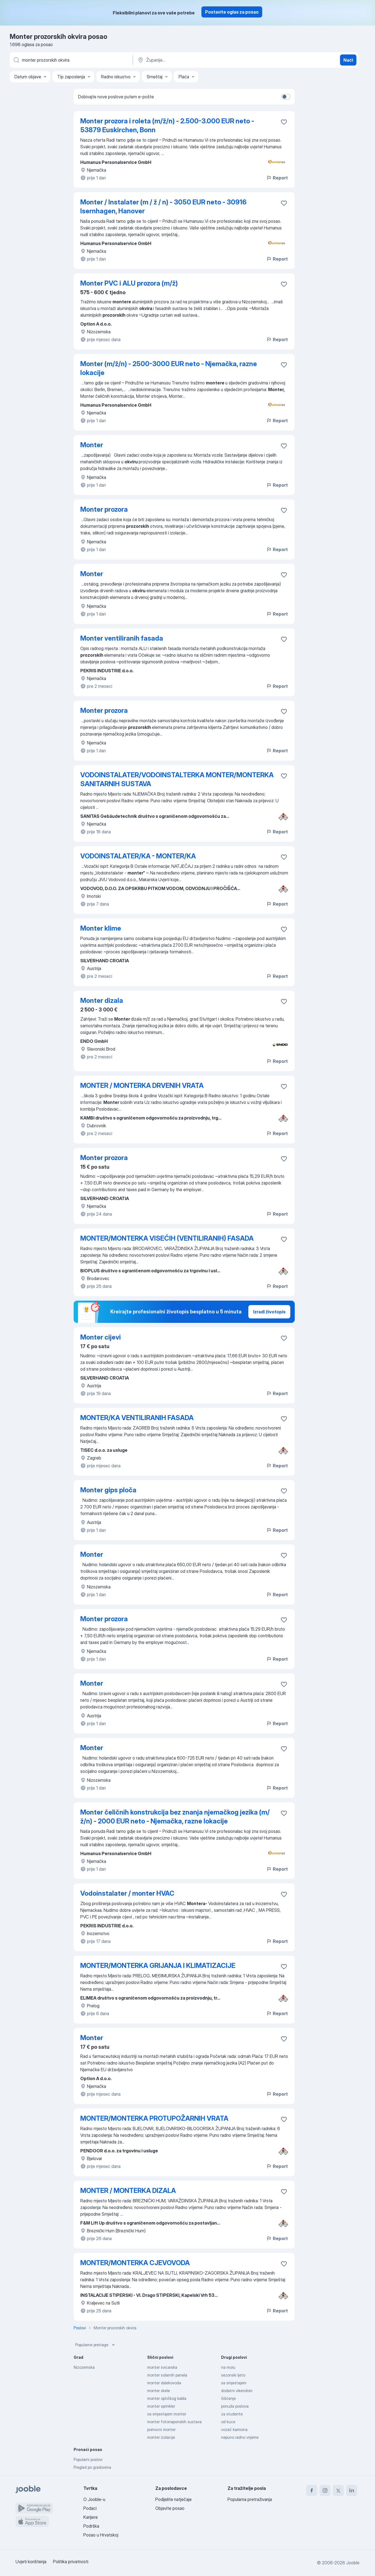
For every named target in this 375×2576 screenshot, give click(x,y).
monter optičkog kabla (166, 2398)
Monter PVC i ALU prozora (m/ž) (129, 283)
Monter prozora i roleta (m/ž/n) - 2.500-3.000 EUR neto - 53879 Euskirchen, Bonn (167, 125)
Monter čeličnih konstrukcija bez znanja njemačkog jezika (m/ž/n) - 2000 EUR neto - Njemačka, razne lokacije (175, 1816)
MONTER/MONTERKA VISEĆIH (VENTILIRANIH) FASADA (167, 1238)
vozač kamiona (234, 2429)
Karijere (90, 2517)
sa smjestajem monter (166, 2414)
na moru (228, 2367)
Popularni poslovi (88, 2459)
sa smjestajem (233, 2382)
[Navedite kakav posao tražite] (71, 60)
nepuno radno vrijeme (240, 2437)
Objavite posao (169, 2508)
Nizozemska (84, 2367)
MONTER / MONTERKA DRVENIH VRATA (142, 1085)
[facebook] (311, 2490)
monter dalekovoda (164, 2382)
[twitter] (338, 2490)
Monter (91, 445)
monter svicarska (162, 2367)
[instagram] (325, 2490)
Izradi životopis (269, 1312)
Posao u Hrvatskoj (100, 2535)
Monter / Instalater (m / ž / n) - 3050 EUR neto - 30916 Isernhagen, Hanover (163, 206)
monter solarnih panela (167, 2375)
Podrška (91, 2526)
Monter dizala (101, 1000)
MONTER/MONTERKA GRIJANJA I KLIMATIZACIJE (157, 1966)
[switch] (285, 96)
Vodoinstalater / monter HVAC (127, 1893)
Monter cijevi (100, 1337)
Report (277, 178)
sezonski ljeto (233, 2375)
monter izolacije (161, 2437)
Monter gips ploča (108, 1490)
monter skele (158, 2390)
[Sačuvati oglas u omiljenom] (284, 122)
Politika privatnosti (70, 2561)
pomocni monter (161, 2429)
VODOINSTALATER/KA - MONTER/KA (138, 856)
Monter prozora (104, 509)
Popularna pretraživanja (250, 2499)
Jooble (352, 2562)
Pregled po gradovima (92, 2467)
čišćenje (228, 2398)
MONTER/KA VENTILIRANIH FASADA (137, 1418)
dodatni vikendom (236, 2390)
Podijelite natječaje (173, 2499)
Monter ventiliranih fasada (121, 638)
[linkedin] (351, 2490)
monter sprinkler (161, 2406)
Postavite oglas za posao (232, 12)
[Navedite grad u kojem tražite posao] (195, 60)
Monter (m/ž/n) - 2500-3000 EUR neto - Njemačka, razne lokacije (168, 368)
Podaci (90, 2508)
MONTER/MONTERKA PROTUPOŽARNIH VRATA (154, 2118)
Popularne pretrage (95, 2345)
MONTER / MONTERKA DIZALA (128, 2191)
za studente (232, 2414)
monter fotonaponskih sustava (174, 2421)
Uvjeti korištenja (31, 2561)
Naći (348, 60)
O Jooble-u (94, 2499)
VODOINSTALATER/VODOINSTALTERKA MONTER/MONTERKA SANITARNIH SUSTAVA (177, 779)
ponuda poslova (235, 2406)
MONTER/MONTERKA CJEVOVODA (135, 2263)
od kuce (228, 2421)
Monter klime (100, 928)
